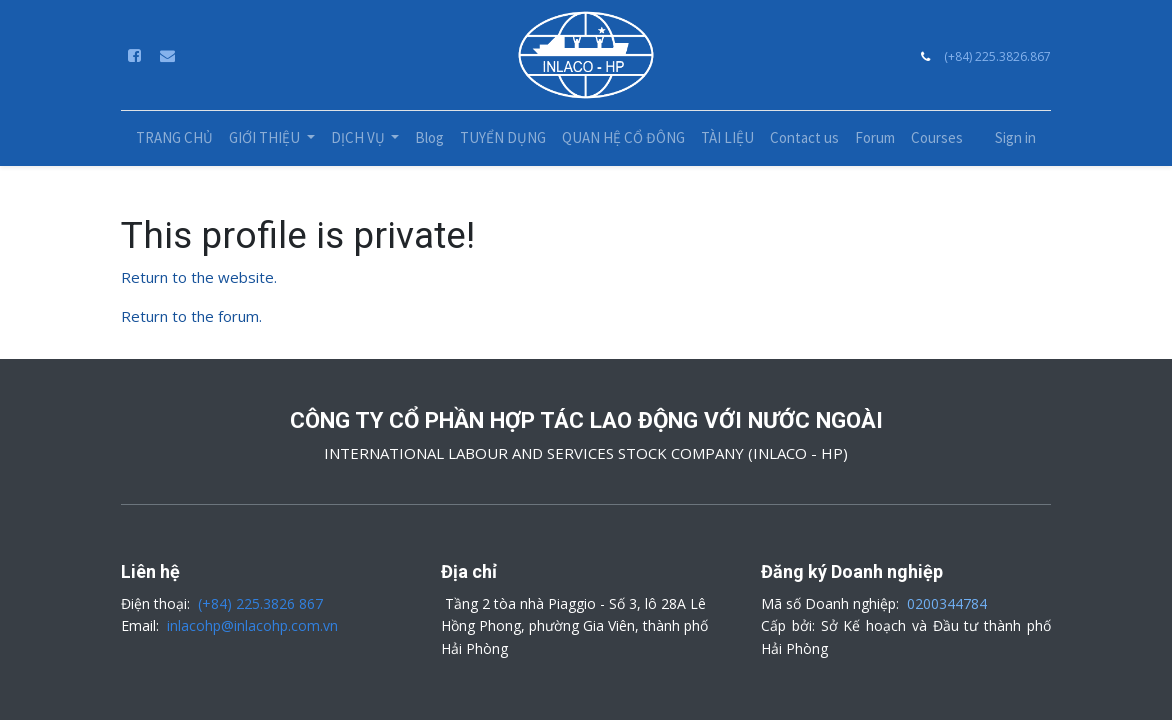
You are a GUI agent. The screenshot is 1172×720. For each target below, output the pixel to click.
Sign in (1015, 137)
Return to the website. (199, 277)
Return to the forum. (191, 316)
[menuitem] (174, 138)
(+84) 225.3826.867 (997, 56)
